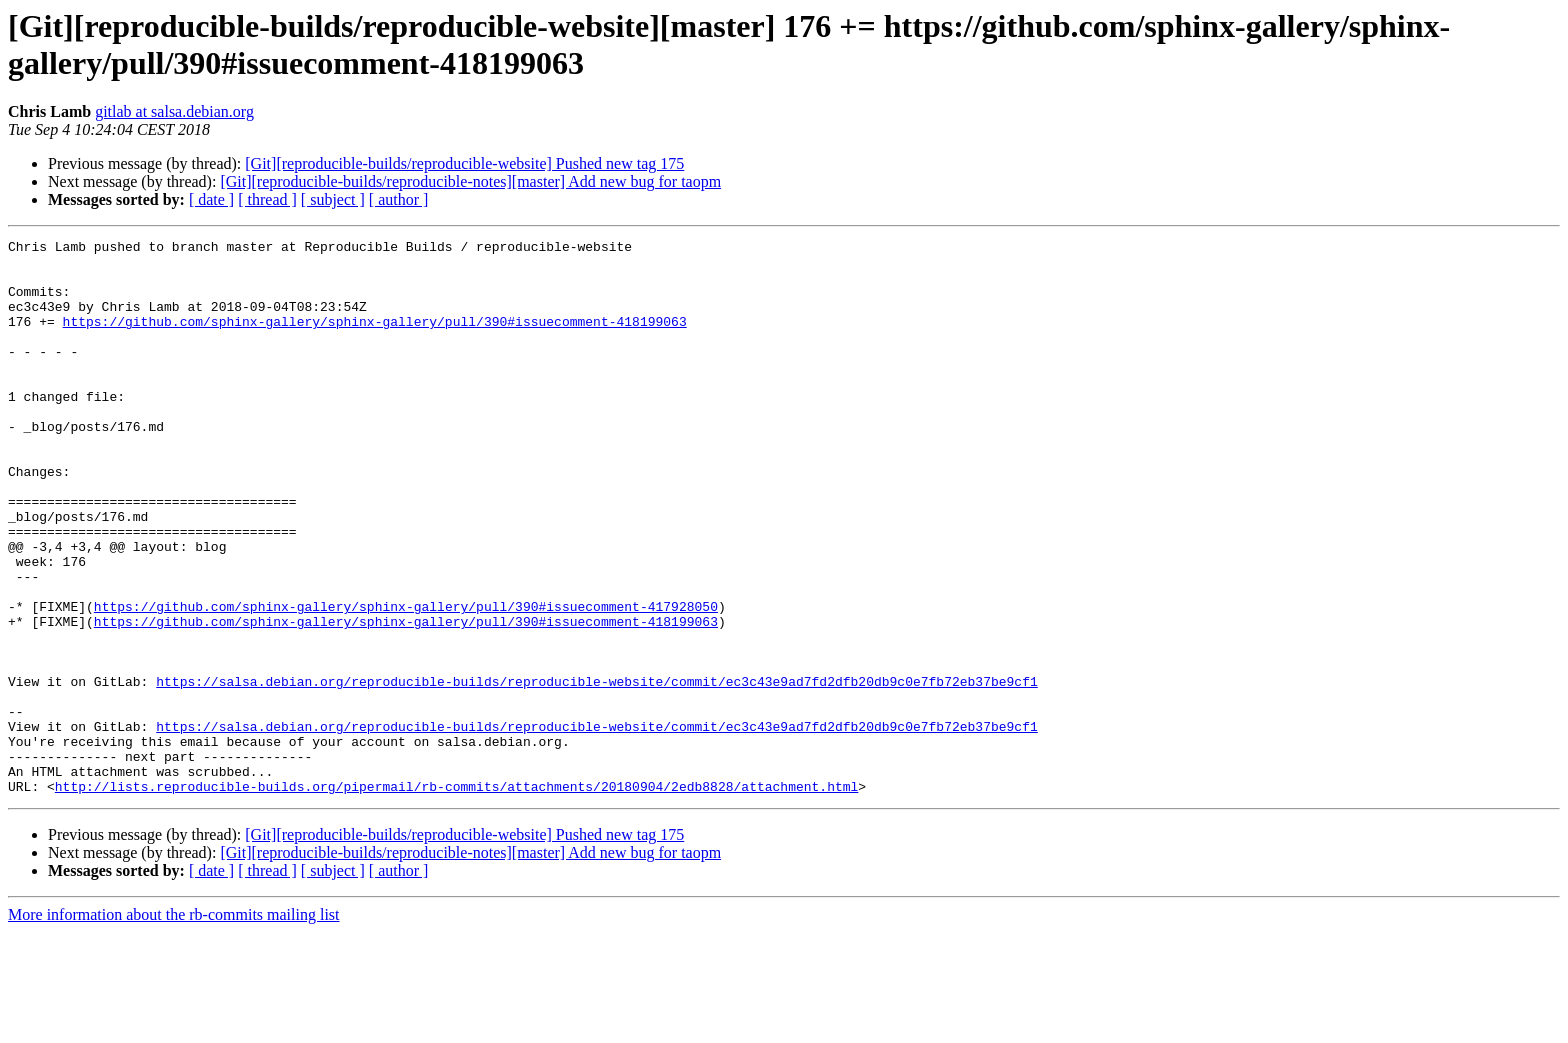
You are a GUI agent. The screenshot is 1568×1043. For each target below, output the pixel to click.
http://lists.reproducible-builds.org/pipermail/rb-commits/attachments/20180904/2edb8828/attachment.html (456, 897)
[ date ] (211, 199)
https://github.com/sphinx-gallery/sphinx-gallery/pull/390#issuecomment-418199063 (375, 339)
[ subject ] (333, 199)
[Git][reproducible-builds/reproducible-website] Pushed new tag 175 (464, 163)
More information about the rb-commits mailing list (174, 1025)
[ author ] (399, 199)
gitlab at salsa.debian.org (174, 111)
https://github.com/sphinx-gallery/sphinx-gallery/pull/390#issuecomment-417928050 (406, 681)
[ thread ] (267, 199)
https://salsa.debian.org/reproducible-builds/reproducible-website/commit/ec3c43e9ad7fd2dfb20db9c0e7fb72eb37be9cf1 (596, 771)
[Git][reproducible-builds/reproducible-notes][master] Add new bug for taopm (470, 181)
